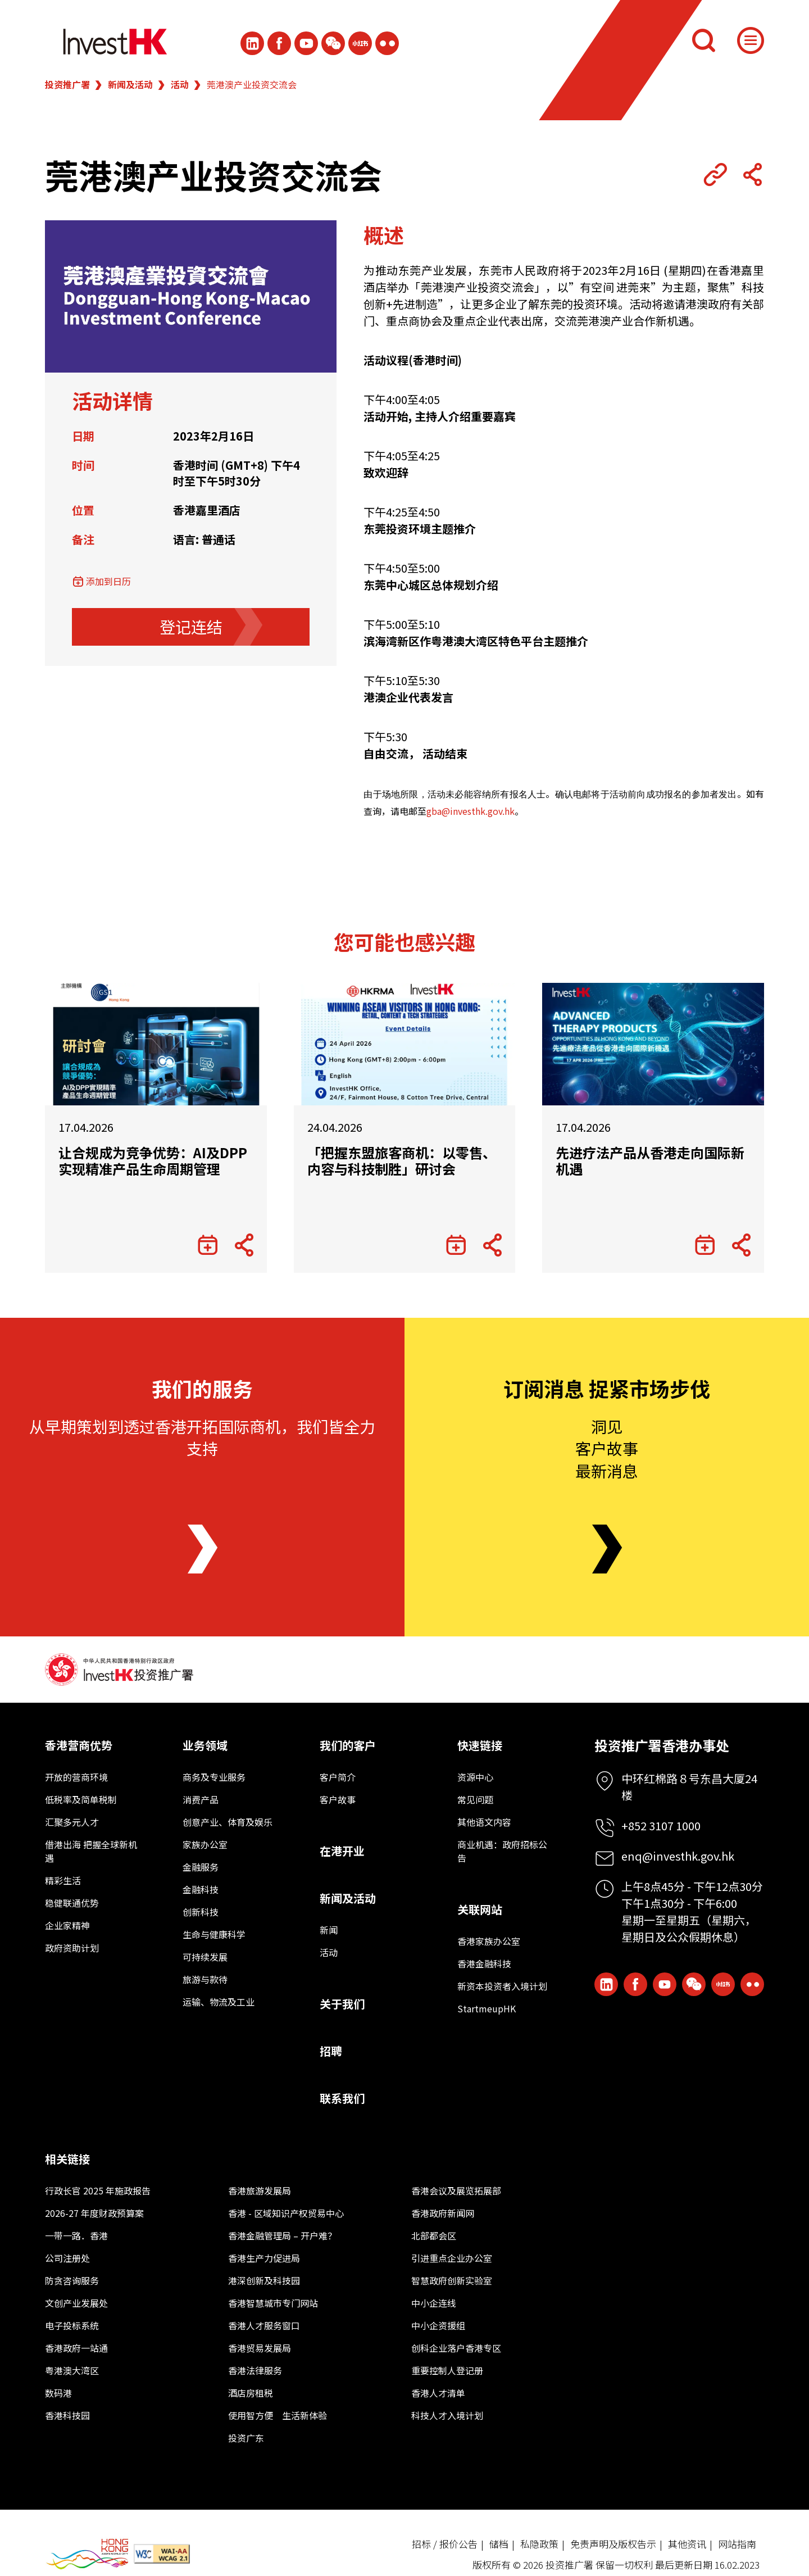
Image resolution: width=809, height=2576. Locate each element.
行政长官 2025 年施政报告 (98, 2190)
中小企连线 (433, 2303)
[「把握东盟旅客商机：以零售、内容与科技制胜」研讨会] (405, 1044)
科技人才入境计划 (447, 2415)
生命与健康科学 (214, 1934)
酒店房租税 (250, 2393)
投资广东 (246, 2438)
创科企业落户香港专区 (456, 2348)
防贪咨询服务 (72, 2280)
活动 (180, 84)
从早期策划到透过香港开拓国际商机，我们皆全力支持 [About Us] (202, 1437)
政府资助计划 (72, 1947)
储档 (498, 2544)
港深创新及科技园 (264, 2280)
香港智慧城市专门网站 (273, 2303)
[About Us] (202, 1549)
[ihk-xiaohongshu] (360, 43)
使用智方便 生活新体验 (277, 2415)
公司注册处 (67, 2258)
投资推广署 (67, 84)
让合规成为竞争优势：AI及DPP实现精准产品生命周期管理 (152, 1161)
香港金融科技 (484, 1963)
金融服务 (201, 1867)
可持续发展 (205, 1956)
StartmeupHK (486, 2008)
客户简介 (338, 1777)
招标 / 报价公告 (445, 2544)
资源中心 (475, 1777)
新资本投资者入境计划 (502, 1986)
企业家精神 (67, 1925)
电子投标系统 (72, 2325)
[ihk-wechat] (333, 43)
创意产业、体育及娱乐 (227, 1822)
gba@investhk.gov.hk (470, 811)
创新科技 (201, 1912)
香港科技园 (67, 2415)
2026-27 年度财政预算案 (94, 2213)
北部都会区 (433, 2235)
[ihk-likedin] (252, 43)
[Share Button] (752, 175)
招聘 (331, 2051)
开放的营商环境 (76, 1777)
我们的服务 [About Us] (202, 1388)
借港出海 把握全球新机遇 (91, 1851)
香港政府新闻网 (442, 2213)
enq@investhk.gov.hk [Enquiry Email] (677, 1856)
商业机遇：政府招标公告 (502, 1851)
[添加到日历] (207, 1245)
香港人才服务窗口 (264, 2325)
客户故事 (338, 1799)
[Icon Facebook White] (279, 43)
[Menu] (750, 40)
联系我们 (342, 2098)
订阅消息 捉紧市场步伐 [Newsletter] (606, 1388)
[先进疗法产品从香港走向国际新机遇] (653, 1044)
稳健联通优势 (72, 1903)
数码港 (58, 2393)
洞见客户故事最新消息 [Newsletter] (606, 1448)
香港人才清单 (438, 2393)
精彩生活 (63, 1880)
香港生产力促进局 (264, 2258)
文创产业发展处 (76, 2303)
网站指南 (737, 2544)
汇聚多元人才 (72, 1822)
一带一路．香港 (76, 2235)
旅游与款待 (205, 1979)
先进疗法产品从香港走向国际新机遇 (650, 1161)
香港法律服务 (255, 2370)
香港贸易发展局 (259, 2348)
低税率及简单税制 (81, 1799)
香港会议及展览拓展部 (456, 2190)
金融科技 (201, 1889)
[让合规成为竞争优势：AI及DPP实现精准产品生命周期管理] (156, 1044)
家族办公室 (205, 1844)
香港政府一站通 (76, 2348)
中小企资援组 (438, 2325)
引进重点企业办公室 (451, 2258)
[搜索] (703, 40)
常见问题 (475, 1799)
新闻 (329, 1929)
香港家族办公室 (488, 1941)
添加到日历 (108, 581)
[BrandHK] (87, 2554)
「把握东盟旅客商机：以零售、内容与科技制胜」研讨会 (401, 1161)
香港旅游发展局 (259, 2190)
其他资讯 (687, 2544)
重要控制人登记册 (447, 2370)
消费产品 (201, 1799)
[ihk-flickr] (387, 43)
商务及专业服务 (214, 1777)
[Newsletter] (607, 1549)
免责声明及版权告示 (613, 2544)
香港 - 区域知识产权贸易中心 (286, 2213)
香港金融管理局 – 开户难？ (282, 2235)
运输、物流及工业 (218, 2001)
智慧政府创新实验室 (451, 2280)
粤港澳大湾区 (72, 2370)
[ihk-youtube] (306, 43)
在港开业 (342, 1851)
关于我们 (342, 2004)
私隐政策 (539, 2544)
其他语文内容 (484, 1822)
